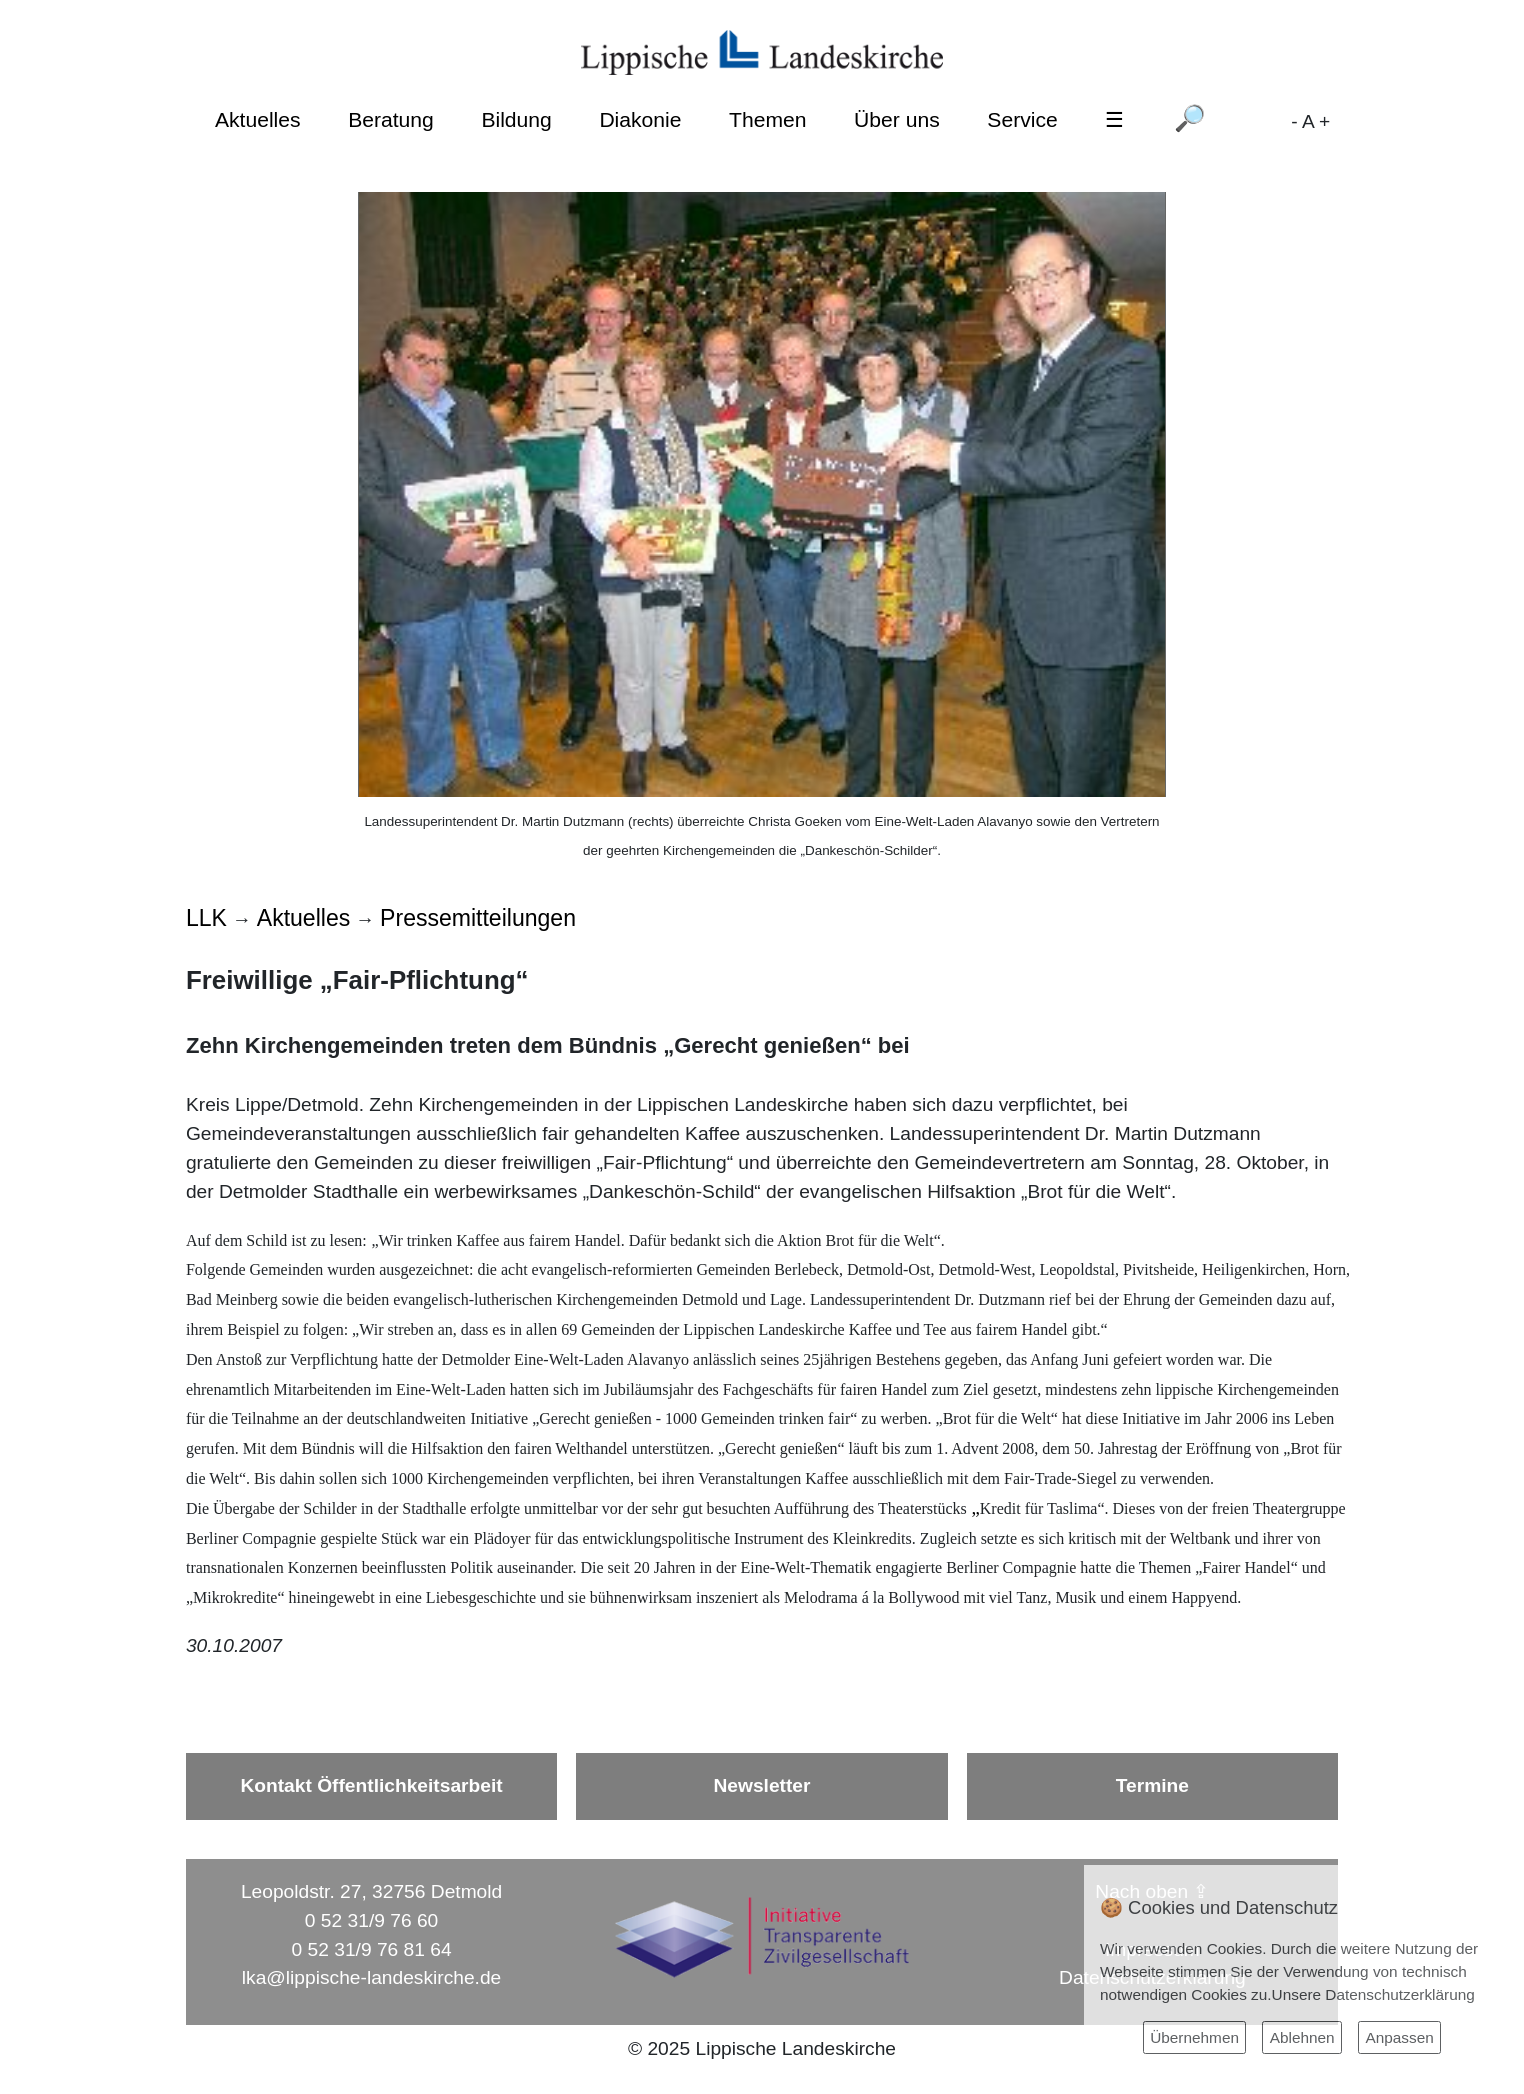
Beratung (391, 119)
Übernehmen (1194, 2037)
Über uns (897, 119)
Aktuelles (258, 119)
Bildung (516, 119)
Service (1022, 119)
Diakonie (640, 119)
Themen (767, 119)
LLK (206, 918)
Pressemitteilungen (478, 918)
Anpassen (1399, 2037)
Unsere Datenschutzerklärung (1373, 1994)
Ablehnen (1302, 2037)
